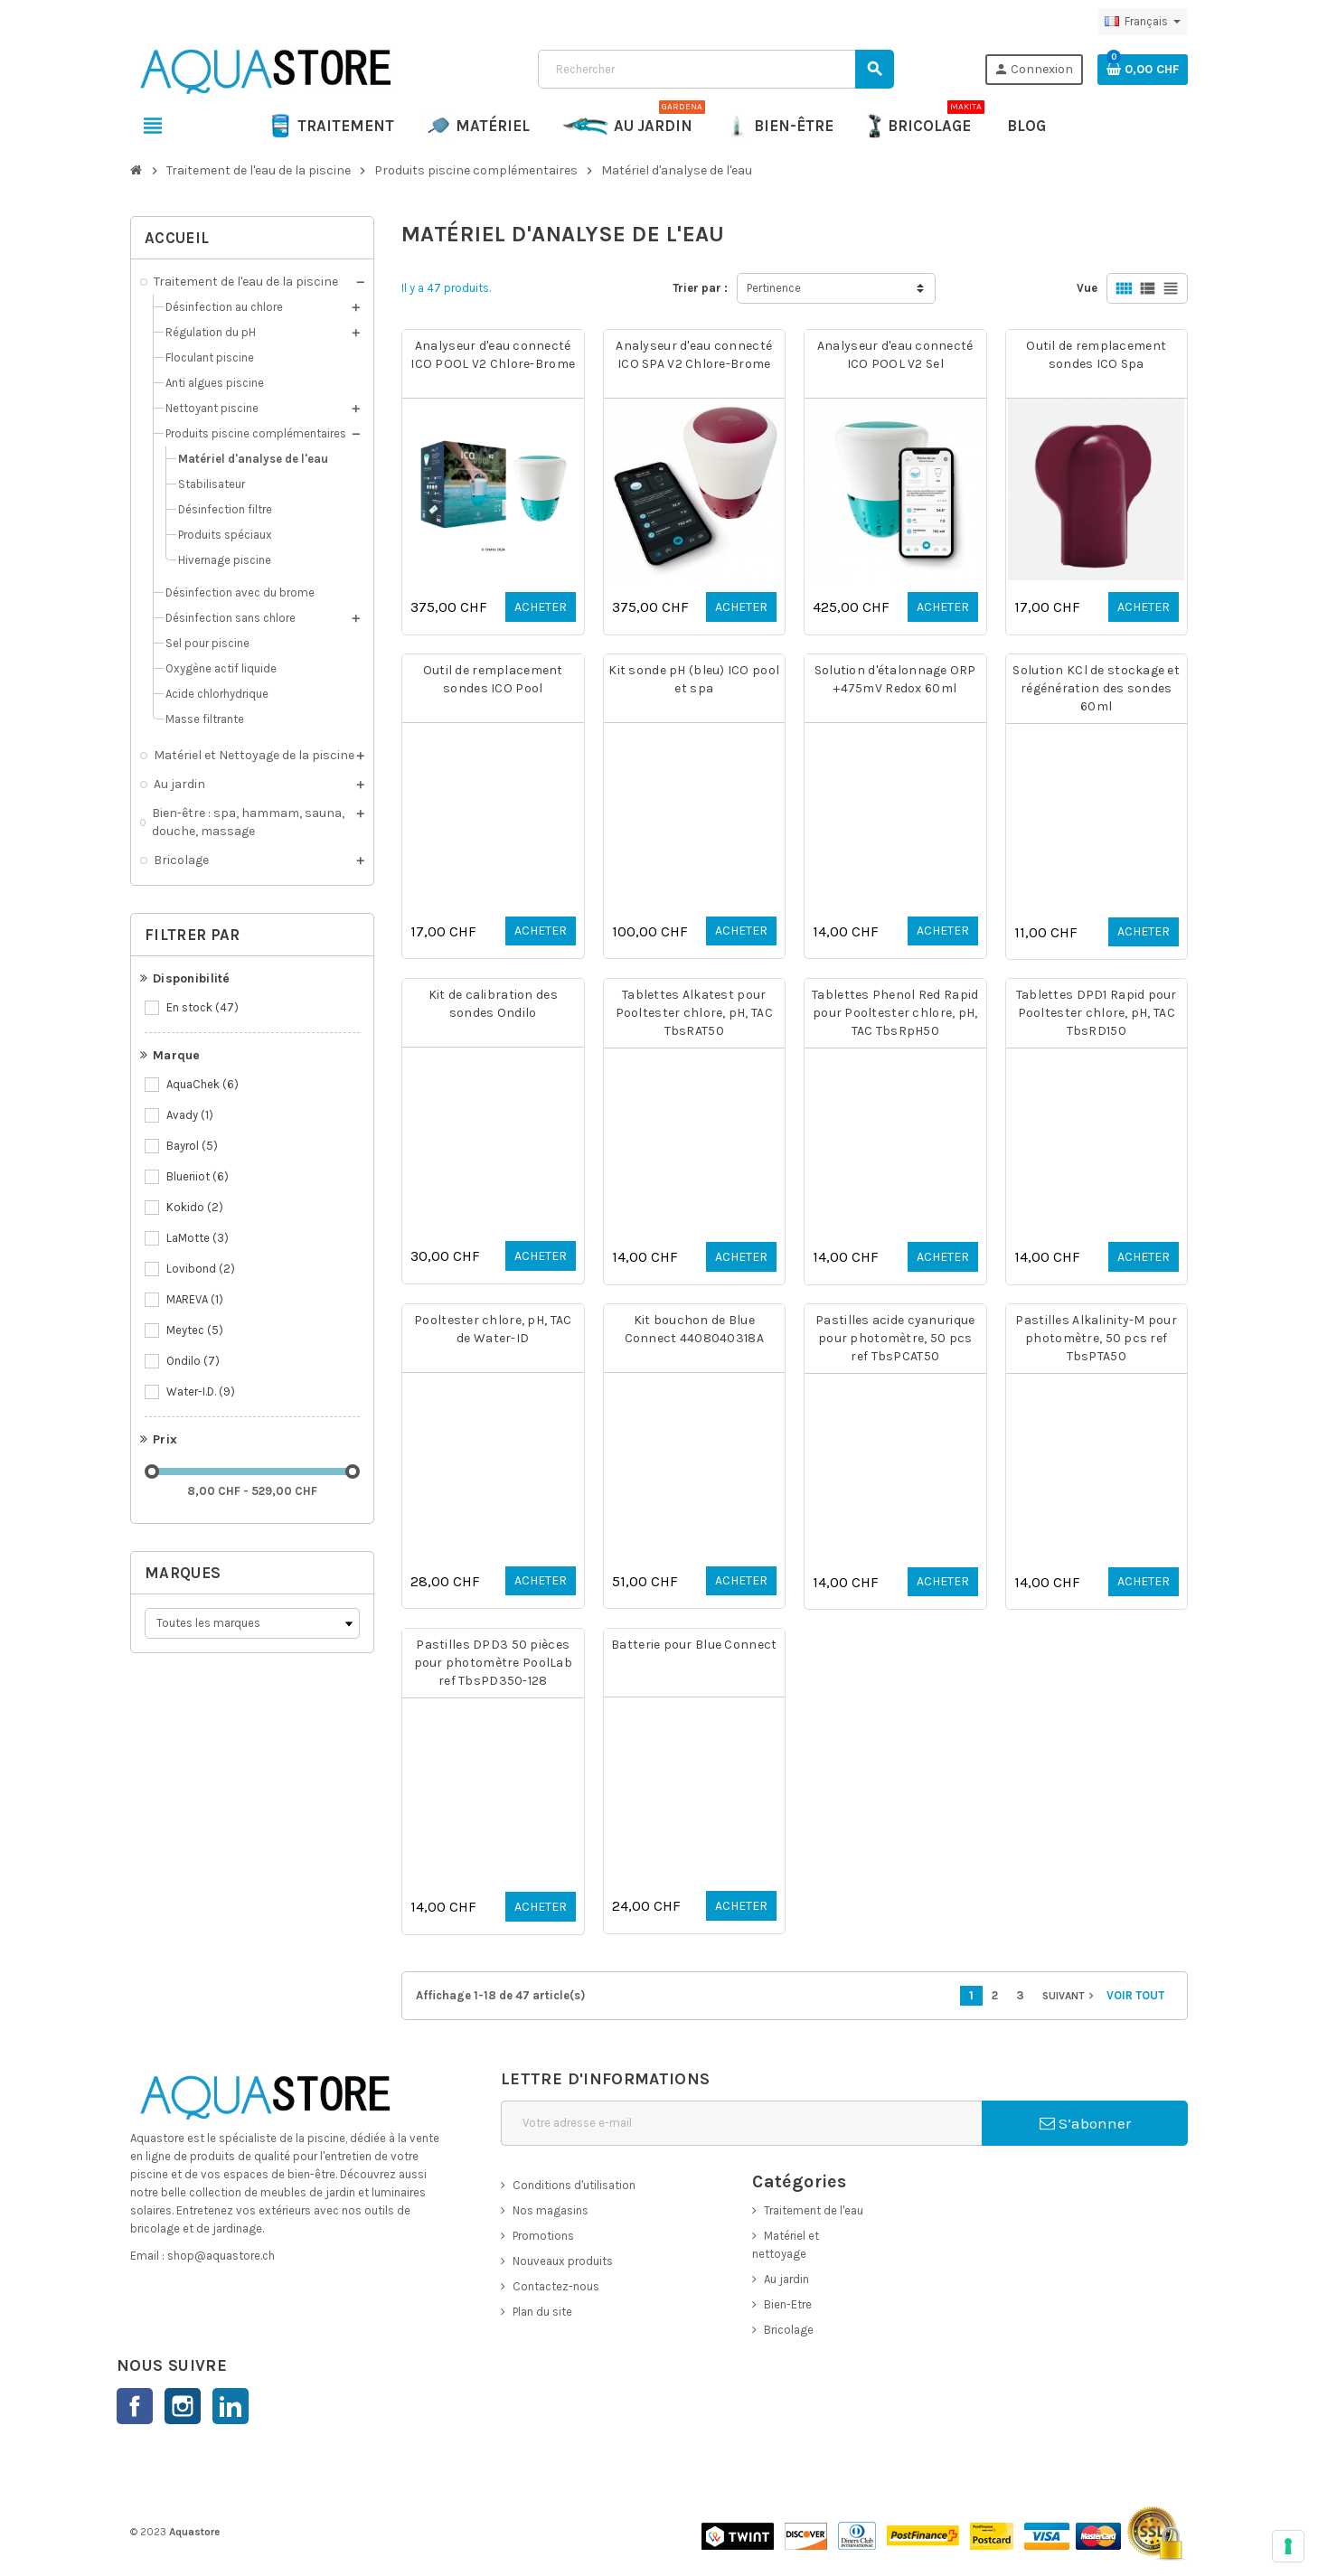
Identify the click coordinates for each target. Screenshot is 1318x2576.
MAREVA (196, 1300)
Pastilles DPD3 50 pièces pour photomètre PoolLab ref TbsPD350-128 (493, 1662)
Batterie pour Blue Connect (694, 1644)
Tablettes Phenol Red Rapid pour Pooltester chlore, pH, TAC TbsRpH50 (895, 1013)
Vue (1087, 288)
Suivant (1069, 1995)
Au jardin (786, 2279)
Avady (191, 1115)
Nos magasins (550, 2210)
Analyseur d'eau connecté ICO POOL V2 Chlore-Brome (492, 354)
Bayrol (193, 1146)
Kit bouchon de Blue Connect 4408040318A (694, 1329)
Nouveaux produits (563, 2261)
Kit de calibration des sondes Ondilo (493, 1003)
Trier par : (700, 288)
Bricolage (789, 2329)
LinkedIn (230, 2406)
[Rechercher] (715, 69)
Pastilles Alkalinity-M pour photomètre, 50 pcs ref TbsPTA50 (1096, 1338)
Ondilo (194, 1361)
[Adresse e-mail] (741, 2123)
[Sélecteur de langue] (1142, 21)
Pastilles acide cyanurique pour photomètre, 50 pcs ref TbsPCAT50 (894, 1338)
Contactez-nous (556, 2286)
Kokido (196, 1208)
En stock (203, 1008)
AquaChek (203, 1085)
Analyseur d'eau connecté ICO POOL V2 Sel (895, 354)
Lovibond (202, 1269)
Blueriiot (198, 1177)
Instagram (183, 2406)
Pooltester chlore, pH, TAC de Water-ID (492, 1329)
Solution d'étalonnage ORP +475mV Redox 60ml (895, 679)
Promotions (543, 2235)
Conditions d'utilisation (574, 2185)
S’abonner (1085, 2123)
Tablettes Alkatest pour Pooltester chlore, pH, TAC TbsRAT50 (694, 1013)
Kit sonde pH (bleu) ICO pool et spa (693, 679)
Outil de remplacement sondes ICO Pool (493, 679)
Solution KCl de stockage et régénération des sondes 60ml (1096, 688)
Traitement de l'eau (813, 2210)
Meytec (196, 1330)
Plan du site (542, 2311)
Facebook (135, 2406)
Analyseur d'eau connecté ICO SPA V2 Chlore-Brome (694, 354)
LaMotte (198, 1238)
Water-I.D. (202, 1392)
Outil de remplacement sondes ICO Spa (1096, 354)
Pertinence (774, 288)
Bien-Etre (788, 2304)
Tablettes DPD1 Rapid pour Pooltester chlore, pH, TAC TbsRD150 (1096, 1013)
